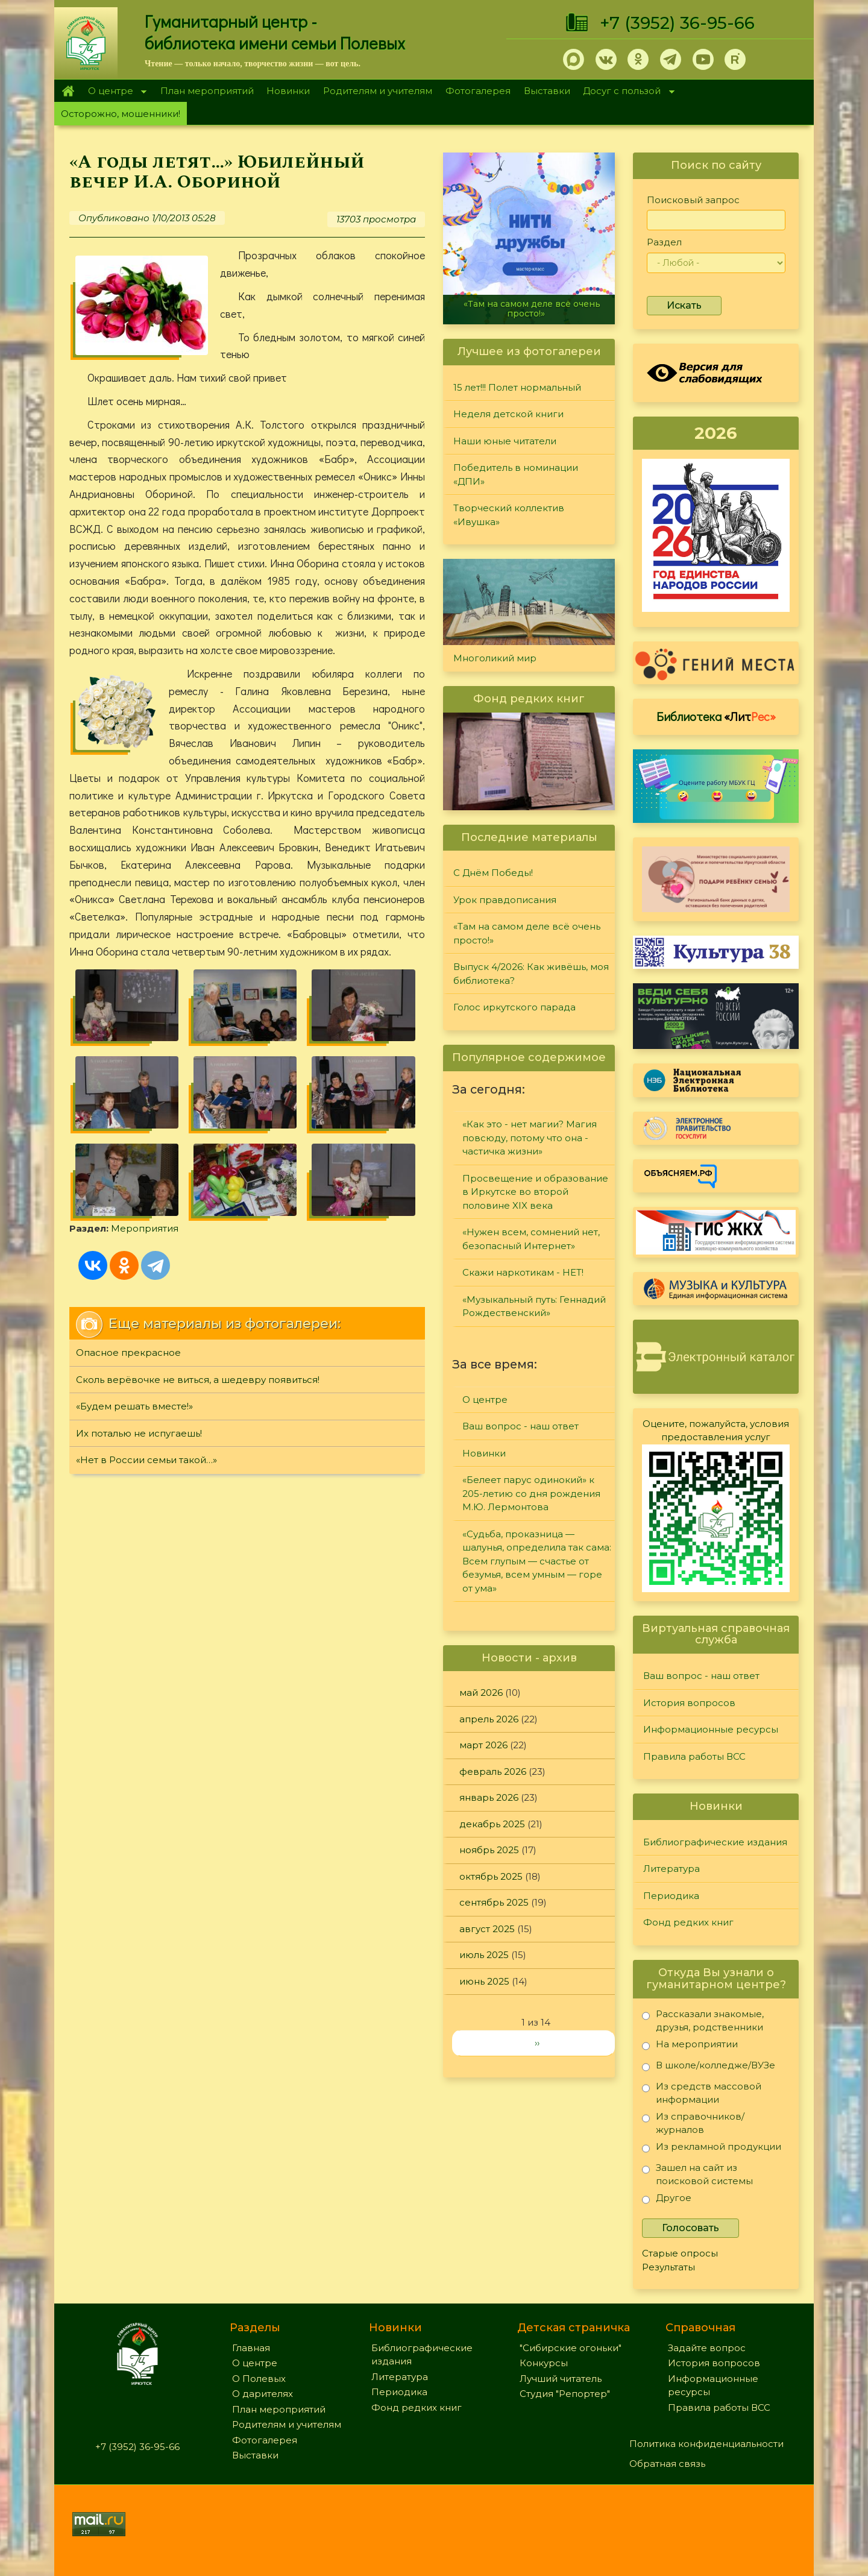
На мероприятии (690, 2046)
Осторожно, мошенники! (120, 113)
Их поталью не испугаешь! (139, 1433)
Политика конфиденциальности (706, 2443)
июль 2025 (484, 1954)
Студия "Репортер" (565, 2393)
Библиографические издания (715, 1842)
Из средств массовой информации (701, 2093)
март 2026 (483, 1745)
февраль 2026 (492, 1771)
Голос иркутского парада (514, 1007)
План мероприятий (207, 90)
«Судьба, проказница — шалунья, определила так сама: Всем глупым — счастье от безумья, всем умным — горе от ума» (536, 1561)
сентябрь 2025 (494, 1902)
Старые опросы (680, 2253)
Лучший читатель (561, 2378)
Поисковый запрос (693, 200)
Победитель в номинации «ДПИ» (515, 474)
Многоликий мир (494, 658)
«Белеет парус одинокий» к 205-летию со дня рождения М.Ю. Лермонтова (531, 1493)
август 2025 (487, 1929)
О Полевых (259, 2378)
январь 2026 (488, 1797)
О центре (113, 92)
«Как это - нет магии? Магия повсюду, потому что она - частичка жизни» (529, 1137)
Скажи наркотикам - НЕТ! (522, 1272)
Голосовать (690, 2228)
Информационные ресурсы (710, 1729)
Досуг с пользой (626, 92)
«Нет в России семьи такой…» (146, 1460)
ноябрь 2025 (489, 1850)
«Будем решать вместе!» (134, 1406)
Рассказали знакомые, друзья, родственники (703, 2020)
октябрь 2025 (491, 1876)
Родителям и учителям (377, 90)
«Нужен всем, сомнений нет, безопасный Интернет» (531, 1239)
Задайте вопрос (707, 2348)
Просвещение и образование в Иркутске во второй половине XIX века (535, 1192)
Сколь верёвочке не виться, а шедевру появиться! (197, 1379)
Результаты (668, 2267)
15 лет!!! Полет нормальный (517, 387)
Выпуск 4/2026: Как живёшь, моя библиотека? (531, 973)
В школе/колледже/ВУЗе (708, 2067)
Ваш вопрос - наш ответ (520, 1426)
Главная (67, 91)
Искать (684, 305)
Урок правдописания (504, 899)
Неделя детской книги (508, 414)
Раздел (664, 242)
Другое (666, 2200)
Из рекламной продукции (711, 2149)
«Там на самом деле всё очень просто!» (532, 308)
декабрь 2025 (492, 1824)
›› (537, 2043)
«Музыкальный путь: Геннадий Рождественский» (534, 1306)
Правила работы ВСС (694, 1756)
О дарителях (262, 2393)
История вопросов (689, 1702)
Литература (671, 1868)
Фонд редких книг (688, 1922)
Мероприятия (144, 1228)
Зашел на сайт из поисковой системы (697, 2174)
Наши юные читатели (504, 441)
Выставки (547, 90)
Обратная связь (667, 2463)
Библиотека (716, 716)
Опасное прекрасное (128, 1352)
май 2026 (481, 1692)
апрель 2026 (488, 1719)
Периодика (671, 1895)
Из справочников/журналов (693, 2123)
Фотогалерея (478, 90)
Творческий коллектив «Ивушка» (508, 514)
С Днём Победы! (493, 872)
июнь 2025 (484, 1981)
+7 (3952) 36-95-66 (677, 23)
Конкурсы (544, 2363)
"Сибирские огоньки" (570, 2348)
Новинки (288, 90)
